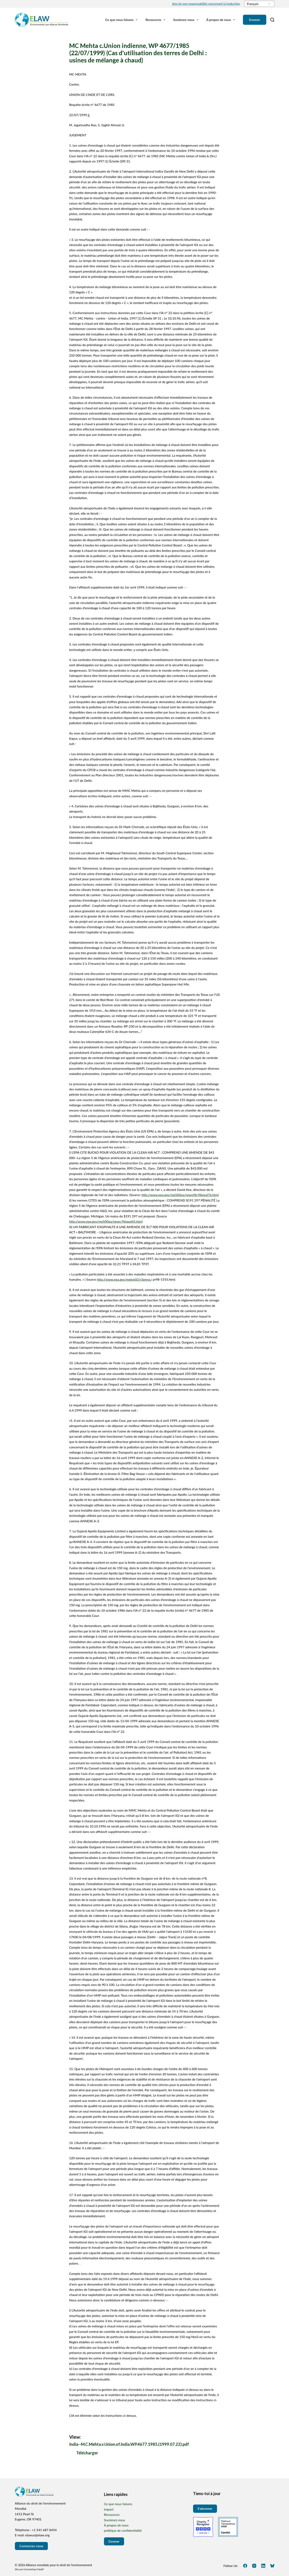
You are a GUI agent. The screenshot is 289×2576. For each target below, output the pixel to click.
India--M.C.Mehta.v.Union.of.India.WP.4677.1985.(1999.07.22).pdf (129, 2444)
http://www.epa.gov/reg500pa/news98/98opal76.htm (179, 1195)
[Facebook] (245, 2565)
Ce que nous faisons (122, 19)
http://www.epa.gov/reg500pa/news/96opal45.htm (105, 1221)
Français (252, 4)
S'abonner (205, 2508)
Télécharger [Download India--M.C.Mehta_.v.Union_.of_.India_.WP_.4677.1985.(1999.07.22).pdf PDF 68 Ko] (87, 2452)
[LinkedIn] (263, 2565)
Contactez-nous (31, 2546)
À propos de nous (221, 19)
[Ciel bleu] (272, 2565)
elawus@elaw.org (37, 2535)
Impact (109, 2509)
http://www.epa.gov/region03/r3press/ (124, 1279)
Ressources (156, 19)
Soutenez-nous (186, 19)
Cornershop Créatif (33, 2569)
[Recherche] (272, 20)
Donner (254, 20)
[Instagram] (254, 2565)
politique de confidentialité (123, 2530)
